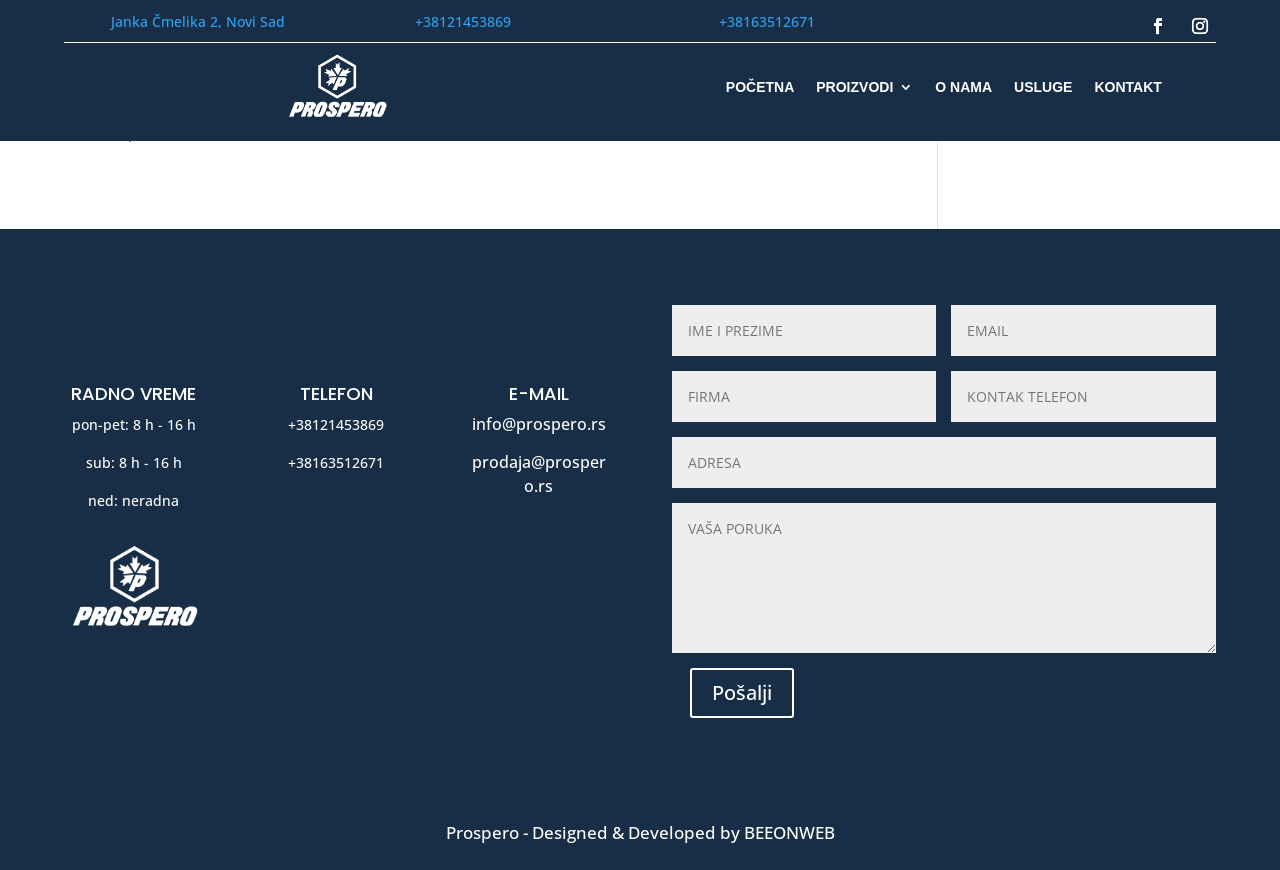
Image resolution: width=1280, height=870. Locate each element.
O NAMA (963, 87)
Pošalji (742, 692)
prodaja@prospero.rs (539, 474)
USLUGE (1043, 87)
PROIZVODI (854, 87)
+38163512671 (767, 21)
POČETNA (760, 87)
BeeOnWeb (789, 832)
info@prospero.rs (539, 424)
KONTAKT (1127, 87)
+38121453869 (463, 21)
